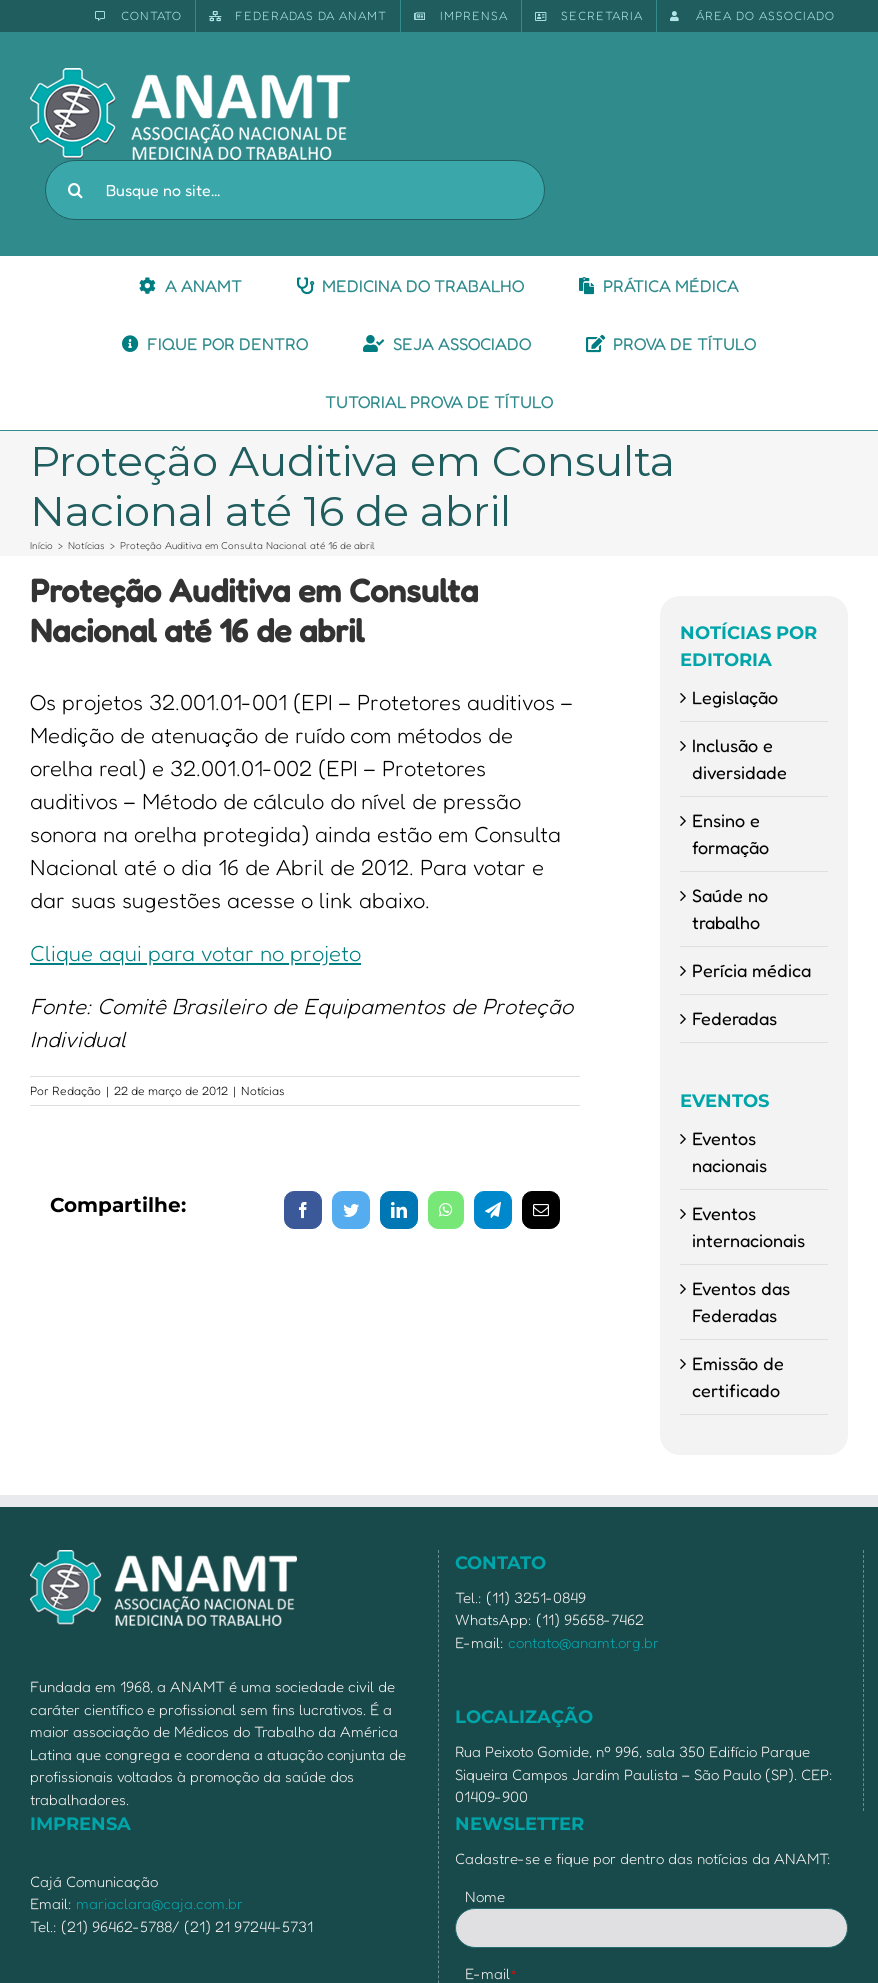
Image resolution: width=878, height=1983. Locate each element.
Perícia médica (751, 970)
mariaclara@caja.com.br (159, 1903)
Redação (76, 1090)
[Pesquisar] (75, 190)
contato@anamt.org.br (583, 1642)
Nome (485, 1896)
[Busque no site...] (295, 190)
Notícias (263, 1090)
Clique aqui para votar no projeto (195, 953)
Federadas (734, 1018)
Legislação (735, 697)
